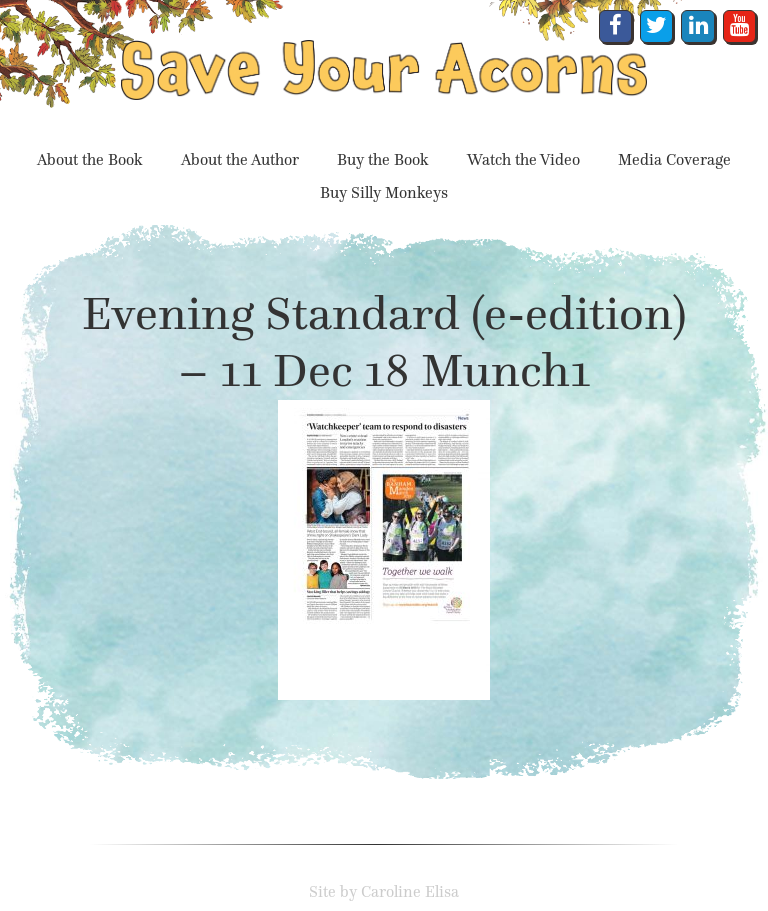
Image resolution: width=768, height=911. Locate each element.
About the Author (240, 160)
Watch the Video (523, 160)
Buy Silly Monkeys (384, 193)
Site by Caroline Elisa (384, 892)
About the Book (90, 160)
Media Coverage (674, 160)
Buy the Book (383, 160)
